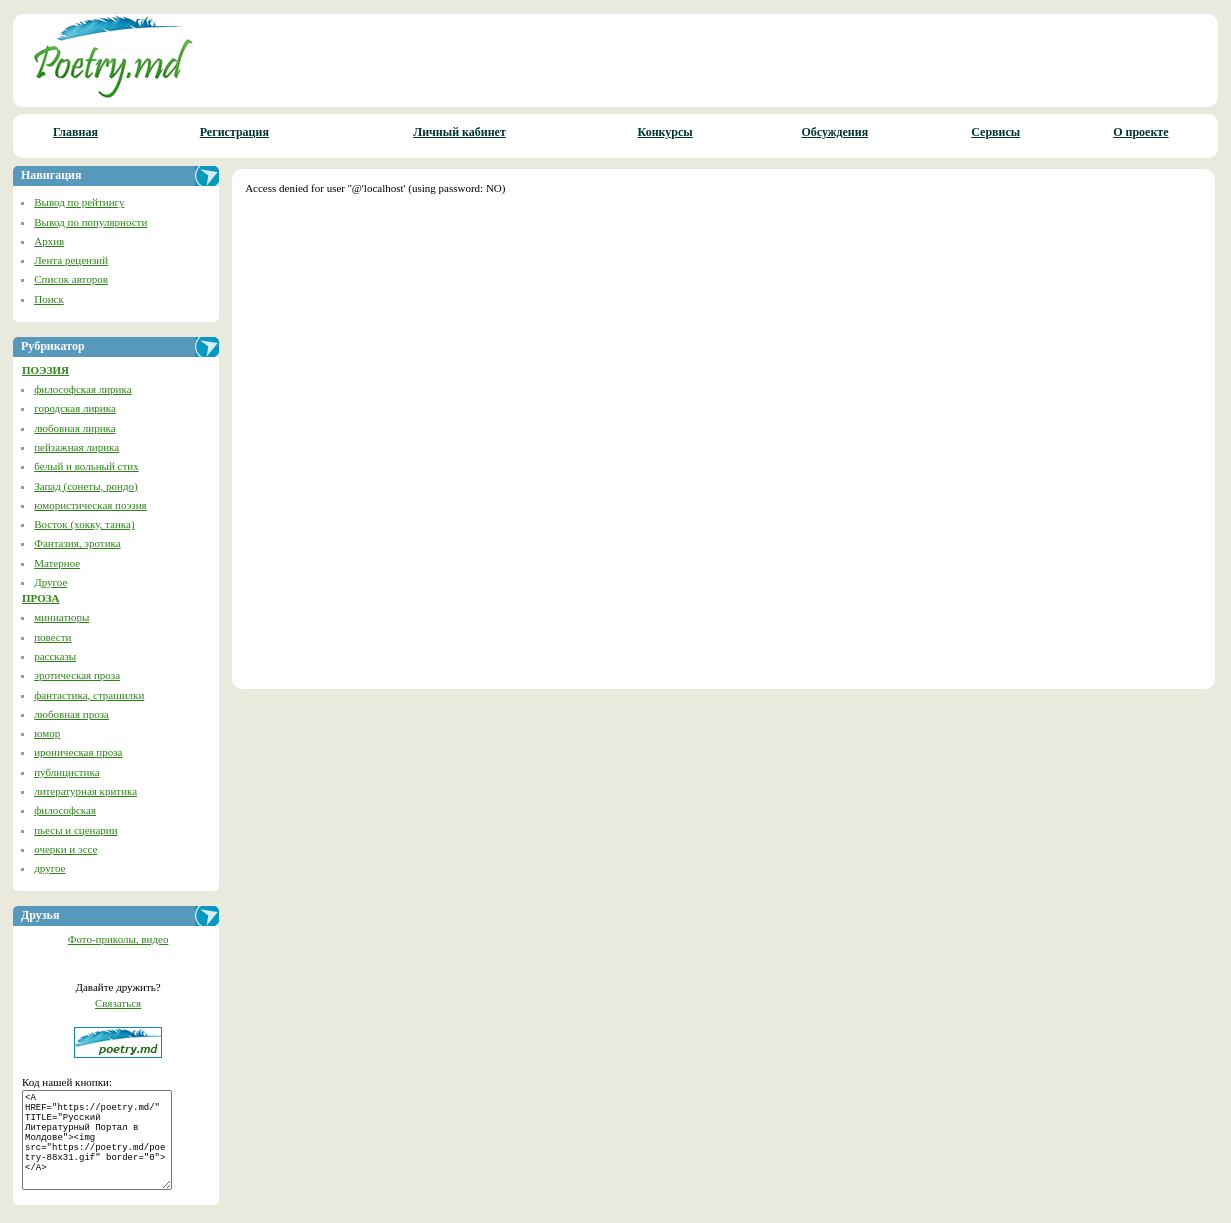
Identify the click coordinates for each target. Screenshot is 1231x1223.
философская (65, 810)
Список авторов (71, 279)
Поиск (49, 299)
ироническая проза (78, 752)
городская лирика (75, 408)
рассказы (55, 656)
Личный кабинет (459, 132)
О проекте (1140, 132)
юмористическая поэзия (90, 505)
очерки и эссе (65, 849)
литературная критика (85, 791)
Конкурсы (665, 132)
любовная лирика (74, 428)
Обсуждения (834, 132)
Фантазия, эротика (77, 543)
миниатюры (61, 617)
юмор (47, 733)
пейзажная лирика (76, 447)
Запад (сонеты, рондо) (86, 486)
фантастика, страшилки (89, 695)
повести (52, 637)
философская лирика (82, 389)
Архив (49, 241)
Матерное (57, 563)
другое (49, 868)
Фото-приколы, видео (118, 939)
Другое (50, 582)
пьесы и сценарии (75, 830)
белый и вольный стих (86, 466)
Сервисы (995, 132)
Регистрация (234, 132)
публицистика (66, 772)
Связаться (118, 1003)
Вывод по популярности (90, 222)
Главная (75, 132)
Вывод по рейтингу (79, 202)
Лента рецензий (71, 260)
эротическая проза (77, 675)
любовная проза (71, 714)
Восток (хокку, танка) (84, 524)
